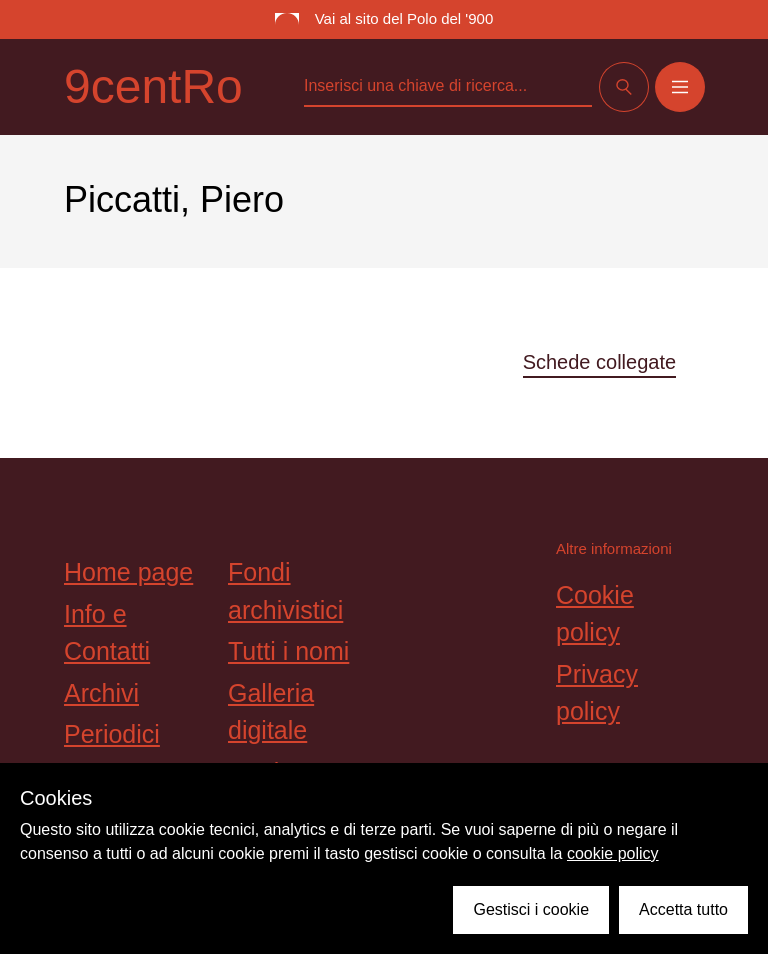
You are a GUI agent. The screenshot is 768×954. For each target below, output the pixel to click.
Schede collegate (599, 362)
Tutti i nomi (288, 651)
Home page (128, 572)
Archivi (101, 693)
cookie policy (613, 853)
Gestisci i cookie (531, 909)
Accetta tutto (683, 909)
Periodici (112, 734)
